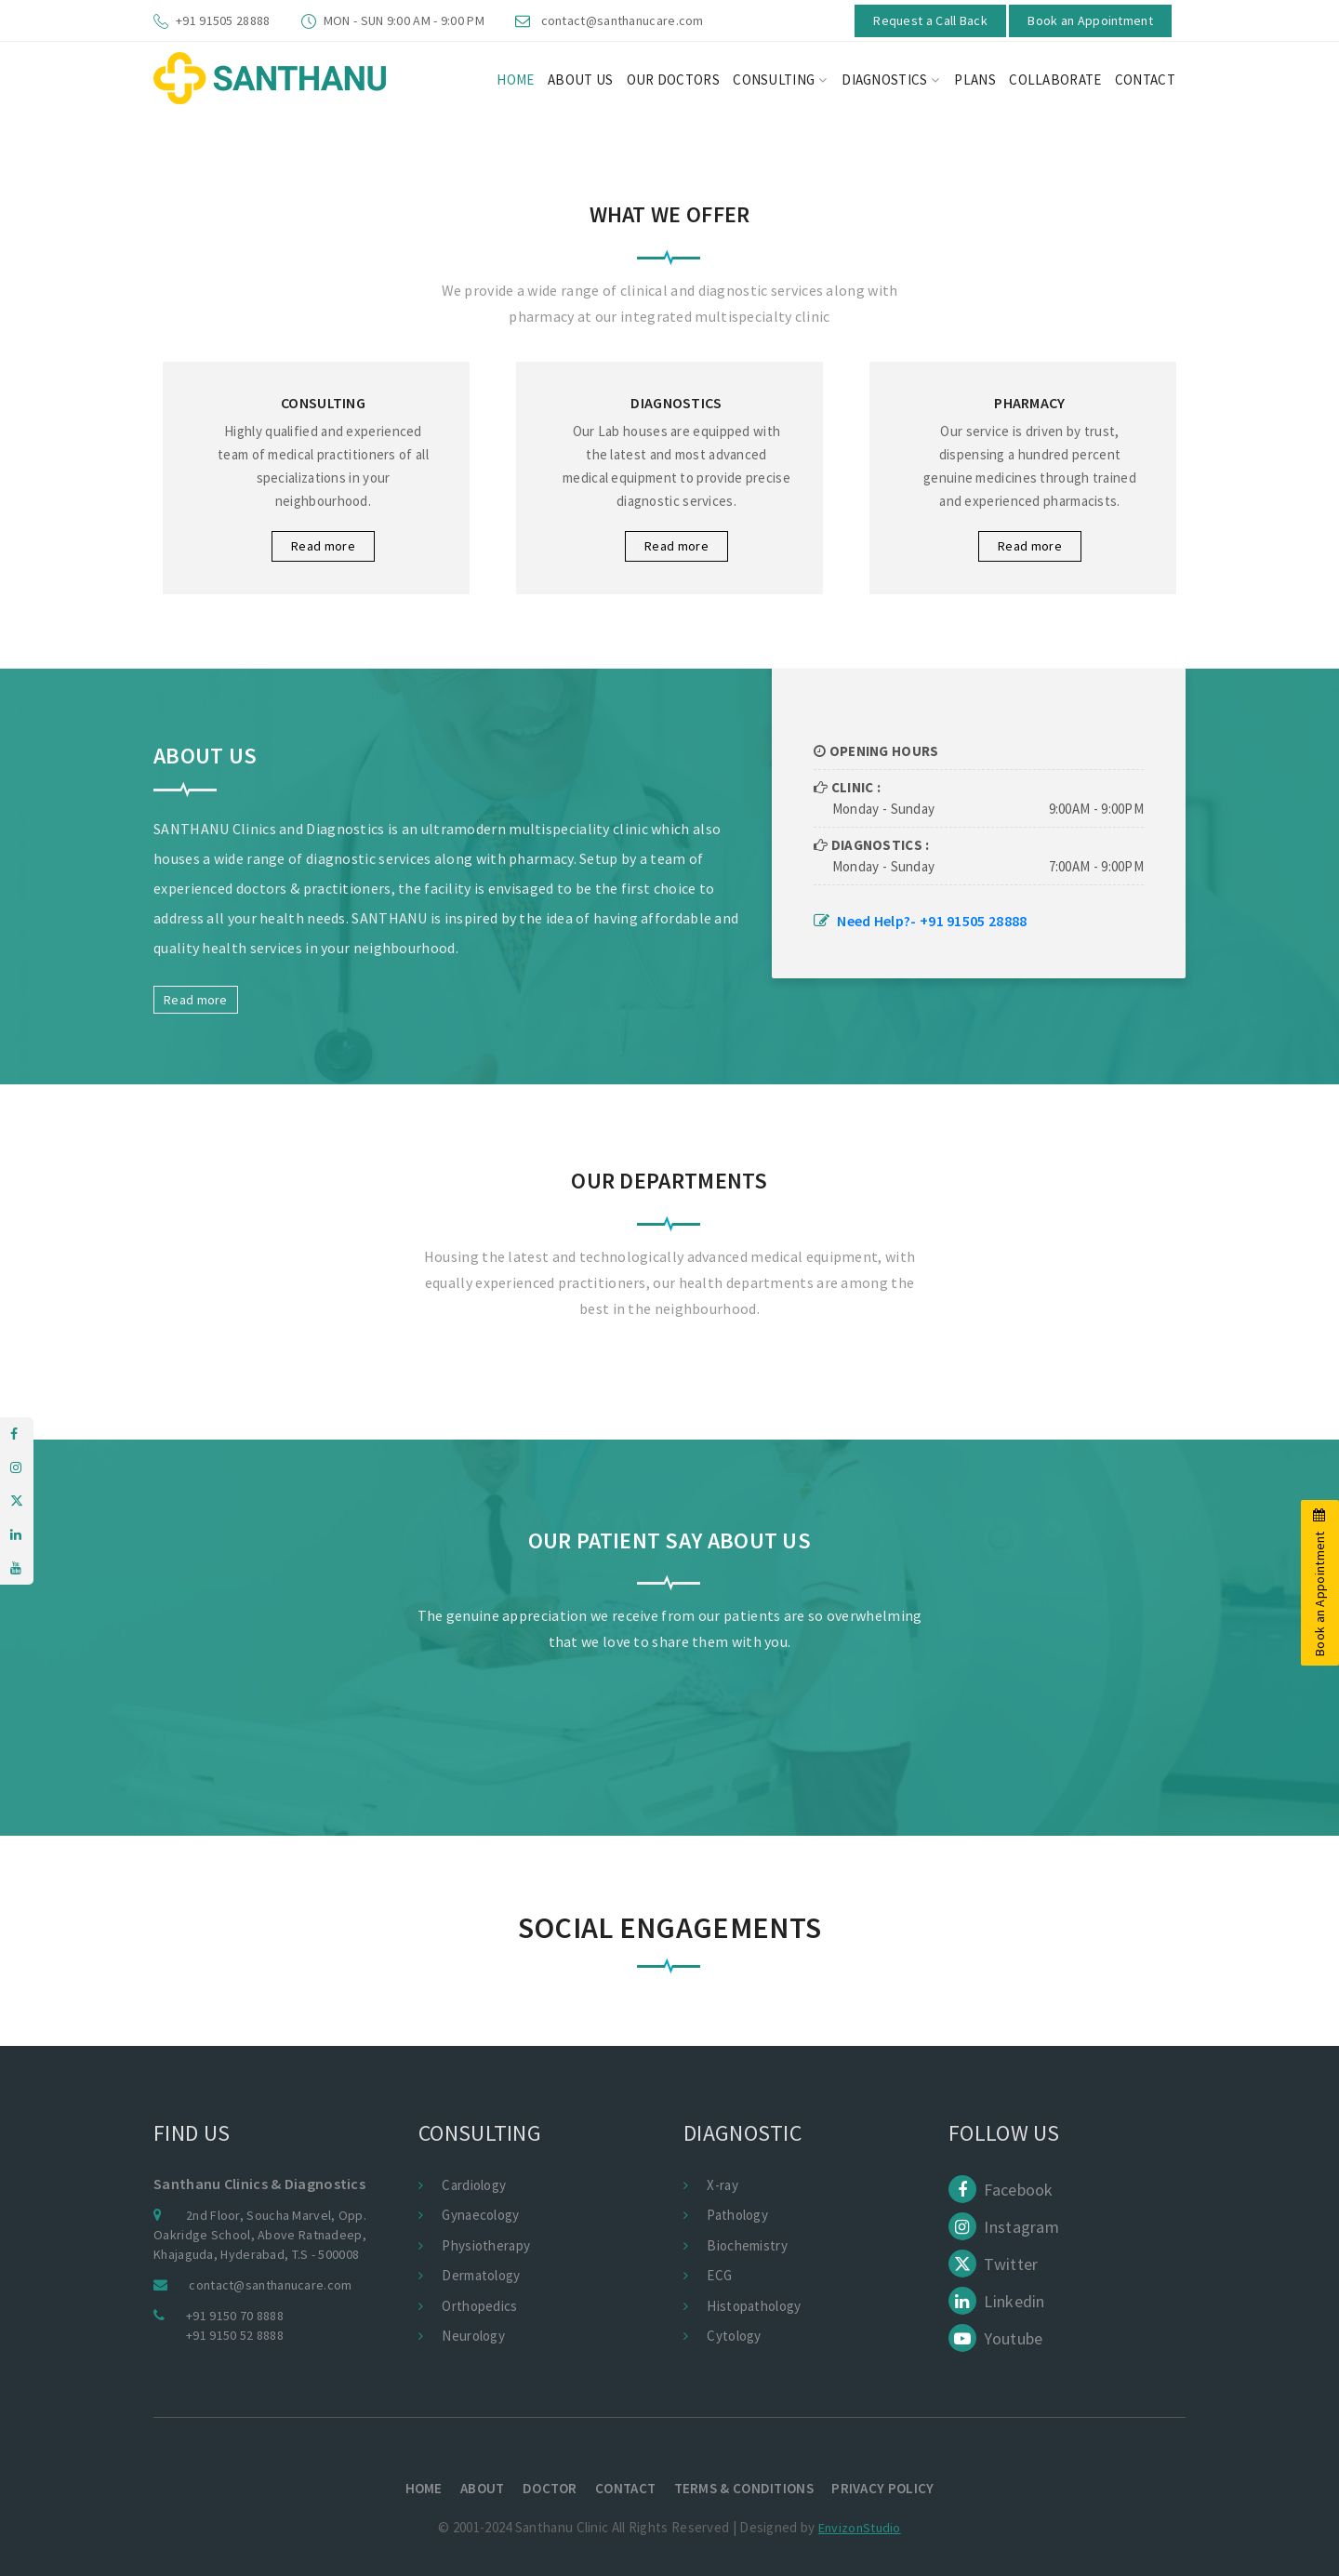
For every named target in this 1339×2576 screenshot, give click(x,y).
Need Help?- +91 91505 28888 (932, 920)
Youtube (995, 2338)
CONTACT (1145, 79)
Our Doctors (673, 79)
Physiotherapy (486, 2245)
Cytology (734, 2335)
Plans (975, 79)
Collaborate (1055, 79)
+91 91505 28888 (223, 20)
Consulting (780, 79)
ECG (719, 2275)
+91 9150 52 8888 (235, 2335)
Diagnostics (890, 79)
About (477, 2488)
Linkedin (996, 2301)
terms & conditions (748, 2488)
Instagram (1003, 2226)
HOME (515, 79)
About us (580, 79)
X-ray (722, 2185)
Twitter (993, 2264)
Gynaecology (480, 2215)
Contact (627, 2488)
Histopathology (754, 2306)
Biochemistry (747, 2245)
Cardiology (474, 2185)
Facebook (1001, 2189)
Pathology (737, 2215)
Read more (323, 546)
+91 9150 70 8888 (235, 2315)
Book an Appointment (1090, 20)
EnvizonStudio (859, 2527)
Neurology (473, 2335)
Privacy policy (892, 2488)
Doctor (548, 2488)
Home (414, 2488)
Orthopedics (479, 2306)
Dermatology (481, 2275)
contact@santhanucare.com (622, 20)
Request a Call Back (930, 20)
